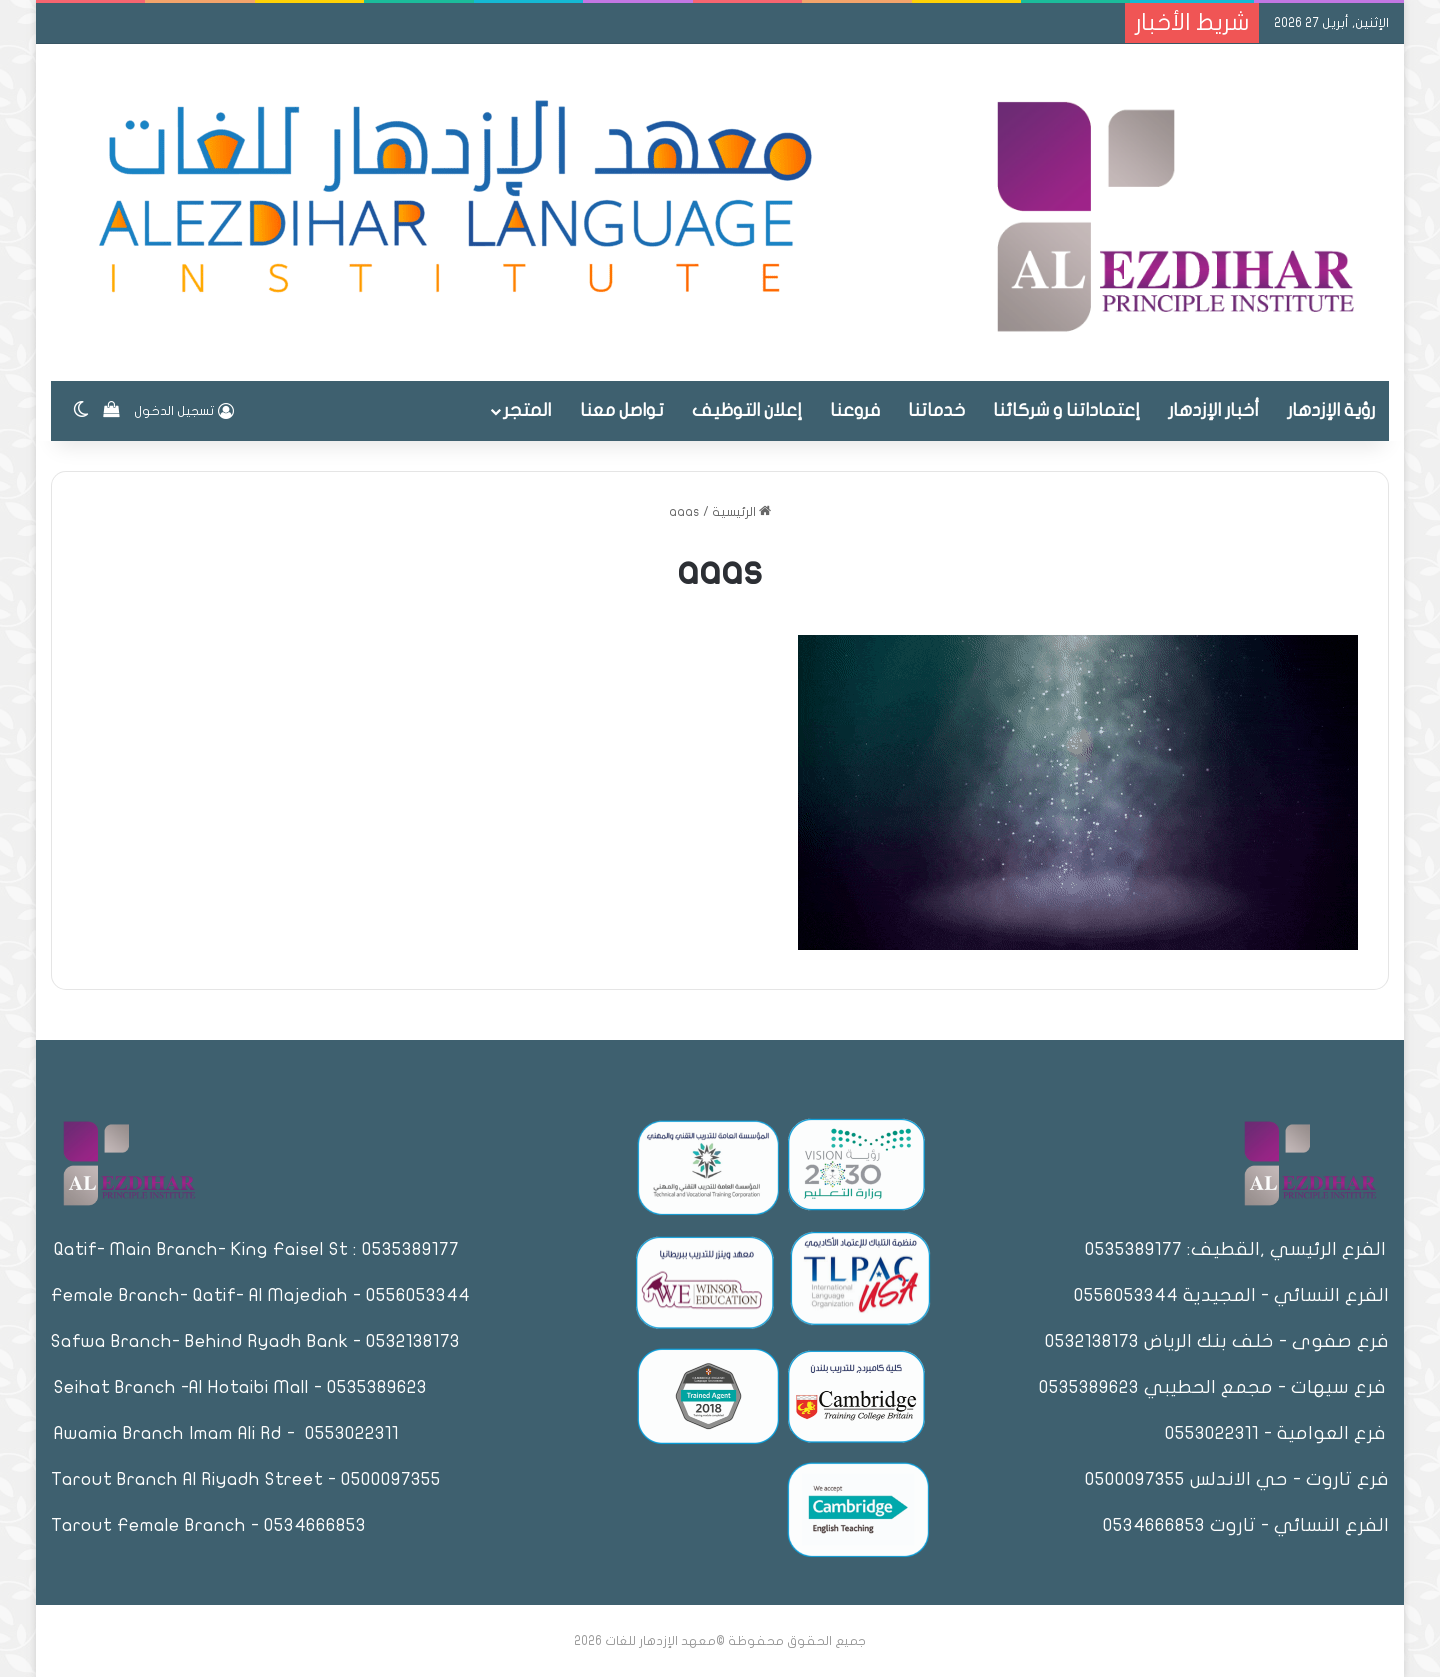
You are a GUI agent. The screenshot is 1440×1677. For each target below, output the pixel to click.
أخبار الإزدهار (1213, 410)
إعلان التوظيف (747, 410)
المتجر (527, 410)
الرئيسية (741, 512)
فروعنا (855, 410)
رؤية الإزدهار (1331, 410)
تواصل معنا (622, 410)
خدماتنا (936, 410)
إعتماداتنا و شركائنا (1066, 410)
